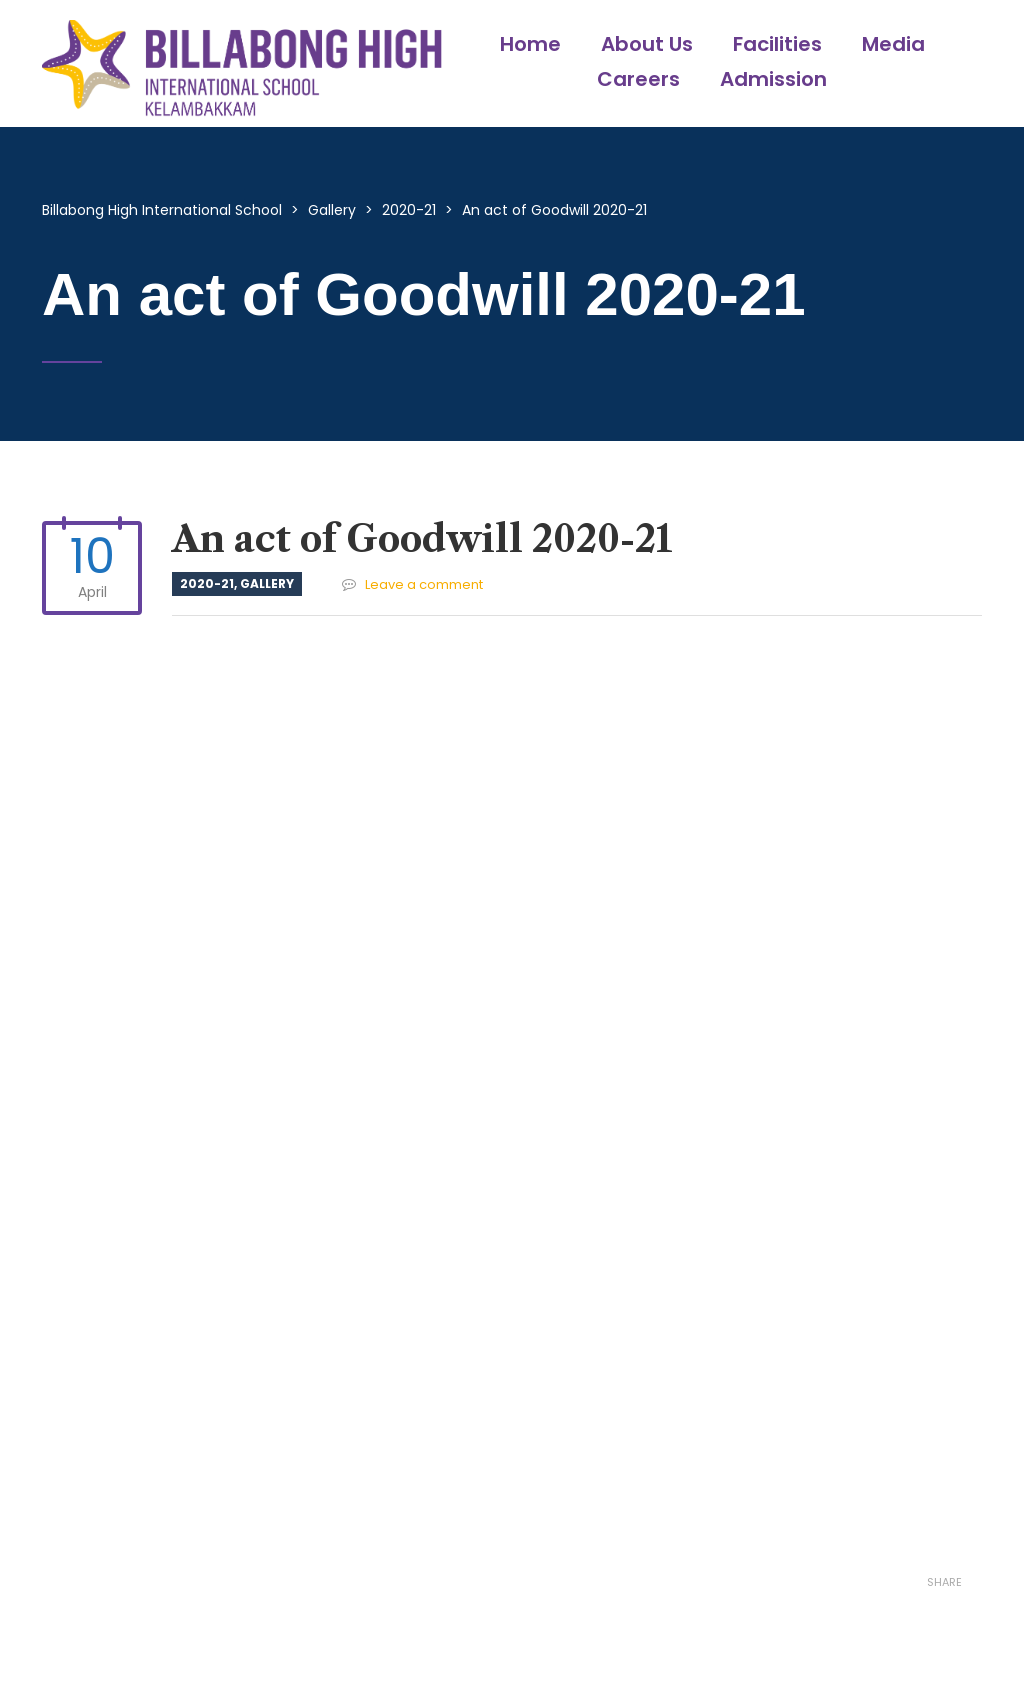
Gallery (267, 583)
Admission (773, 79)
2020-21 (207, 583)
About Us (647, 44)
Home (530, 44)
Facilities (777, 44)
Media (893, 44)
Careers (638, 79)
